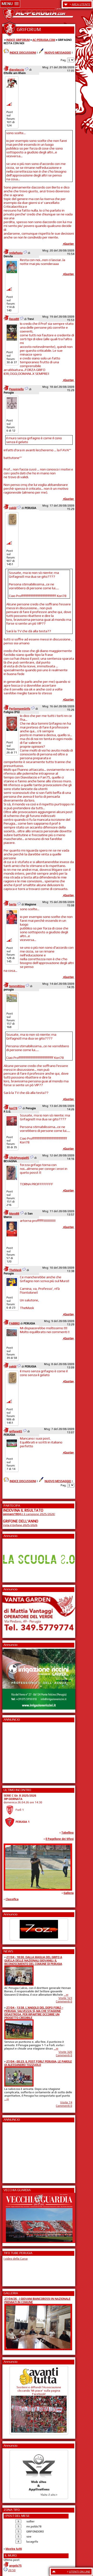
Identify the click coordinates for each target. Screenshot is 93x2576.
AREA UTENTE (81, 4)
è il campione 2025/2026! (29, 1514)
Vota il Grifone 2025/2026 (20, 1525)
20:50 (12, 2570)
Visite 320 (65, 2052)
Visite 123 (65, 1998)
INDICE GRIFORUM (18, 40)
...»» (66, 1994)
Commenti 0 (64, 2001)
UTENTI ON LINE (79, 2571)
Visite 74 (66, 2102)
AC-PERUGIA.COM (43, 40)
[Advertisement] (17, 1751)
